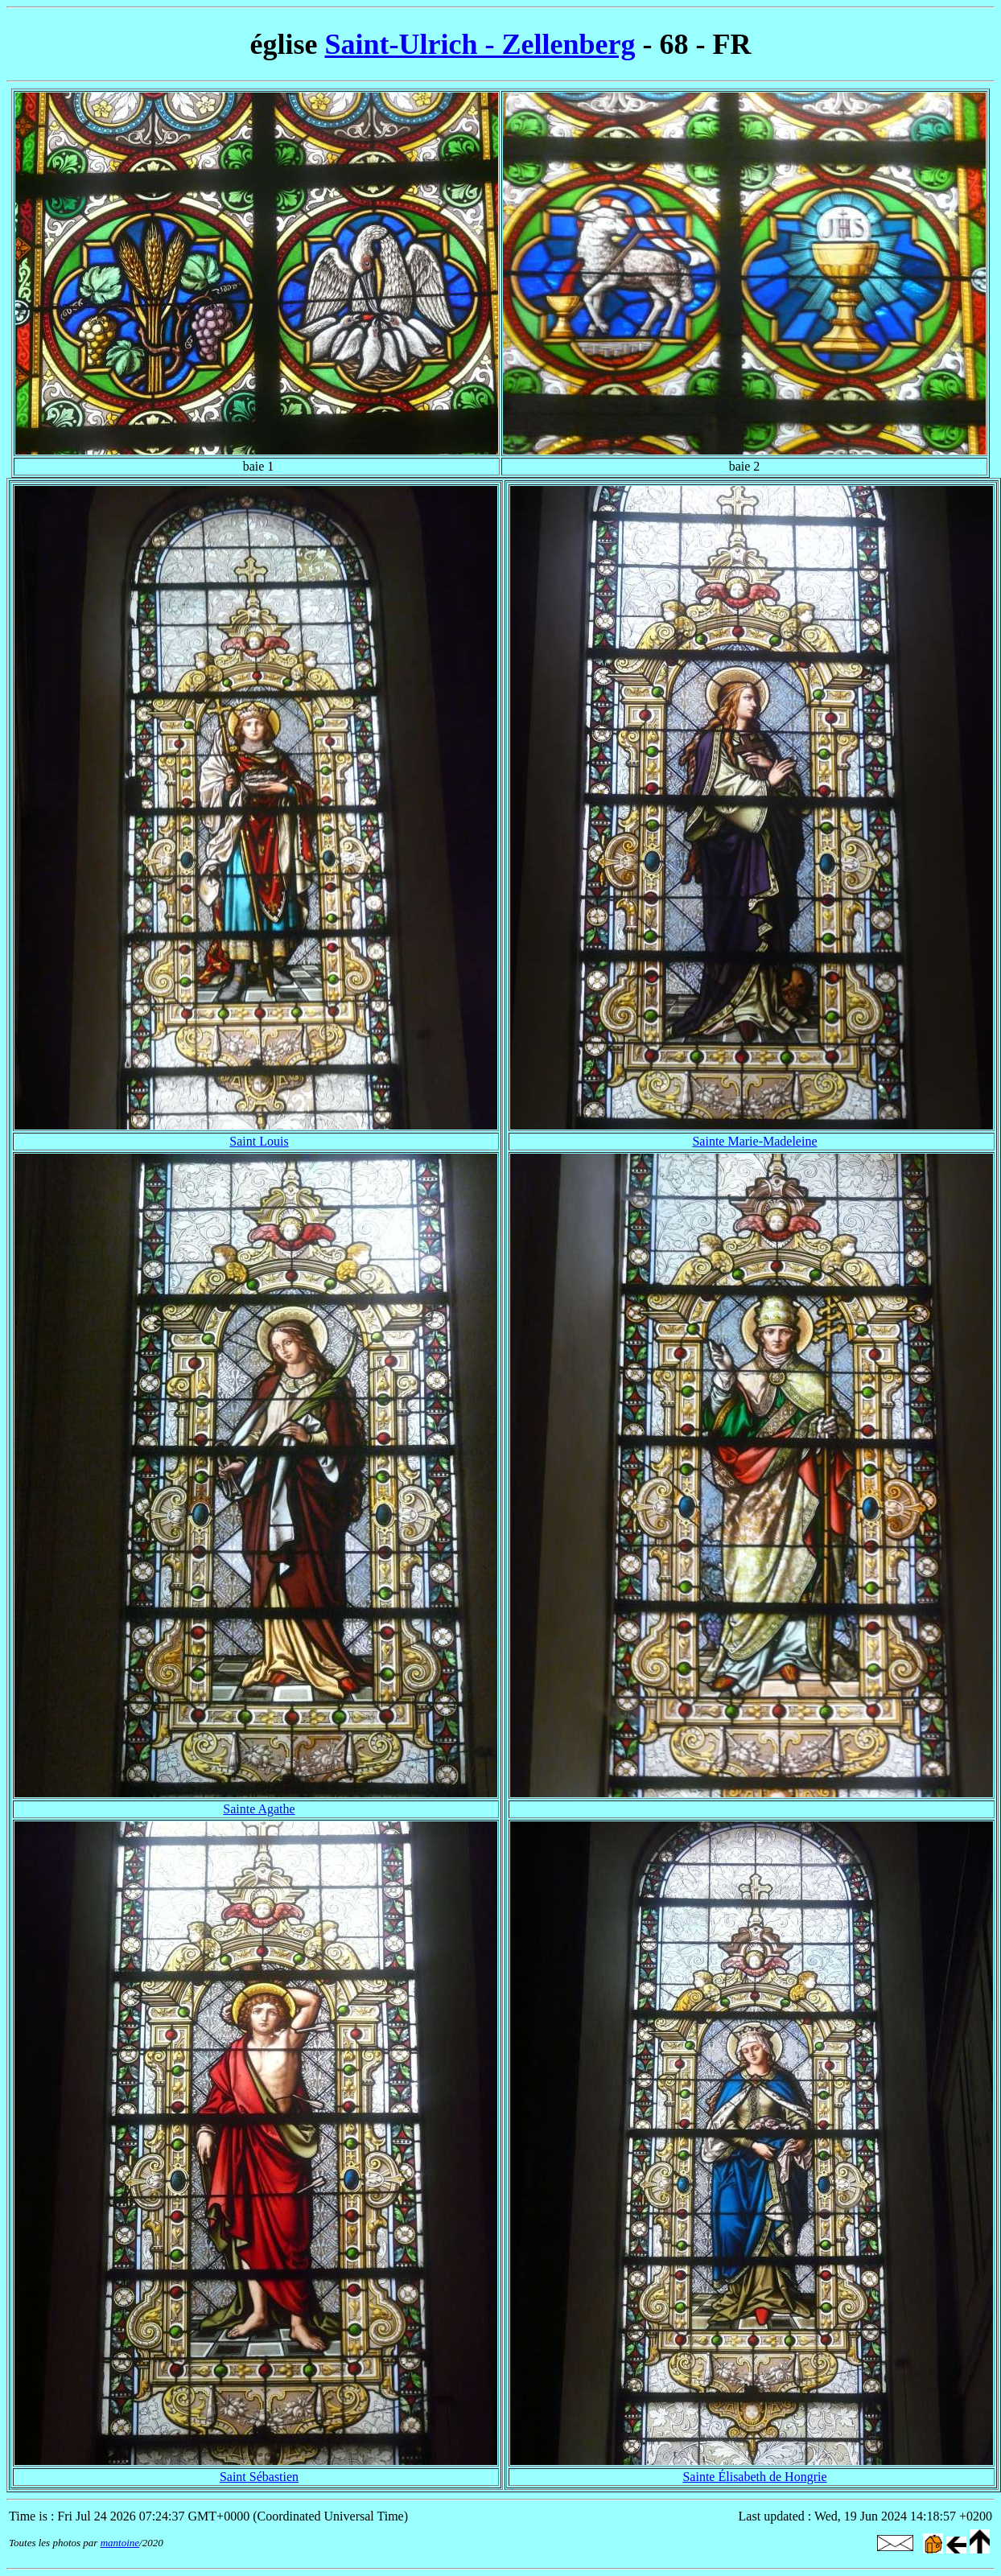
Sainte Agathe (259, 1809)
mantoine (120, 2543)
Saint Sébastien (259, 2476)
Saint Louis (258, 1141)
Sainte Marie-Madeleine (754, 1141)
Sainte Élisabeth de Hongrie (754, 2476)
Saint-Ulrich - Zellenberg (480, 44)
